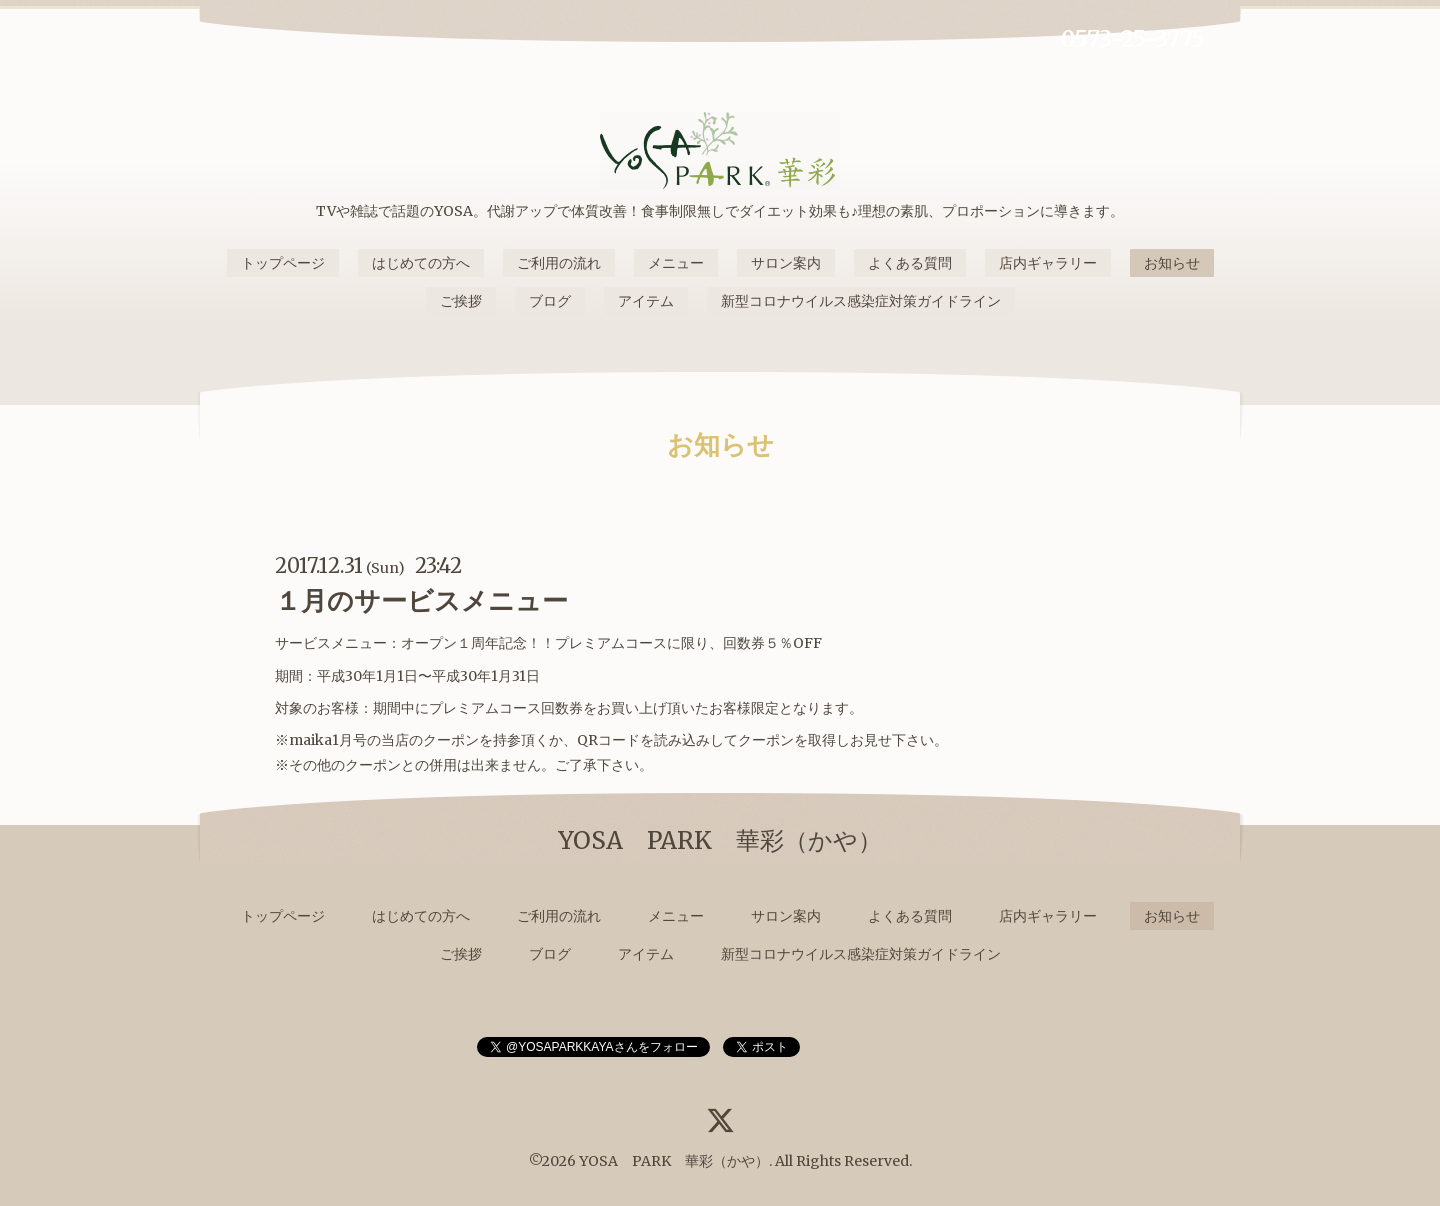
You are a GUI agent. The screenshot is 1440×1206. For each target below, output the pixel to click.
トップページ (283, 263)
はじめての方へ (421, 263)
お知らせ (1172, 263)
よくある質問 (910, 263)
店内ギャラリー (1048, 263)
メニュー (676, 263)
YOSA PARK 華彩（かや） (674, 1161)
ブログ (550, 301)
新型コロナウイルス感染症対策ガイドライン (861, 301)
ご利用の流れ (559, 263)
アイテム (646, 301)
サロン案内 (786, 263)
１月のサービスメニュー (421, 600)
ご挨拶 (461, 301)
